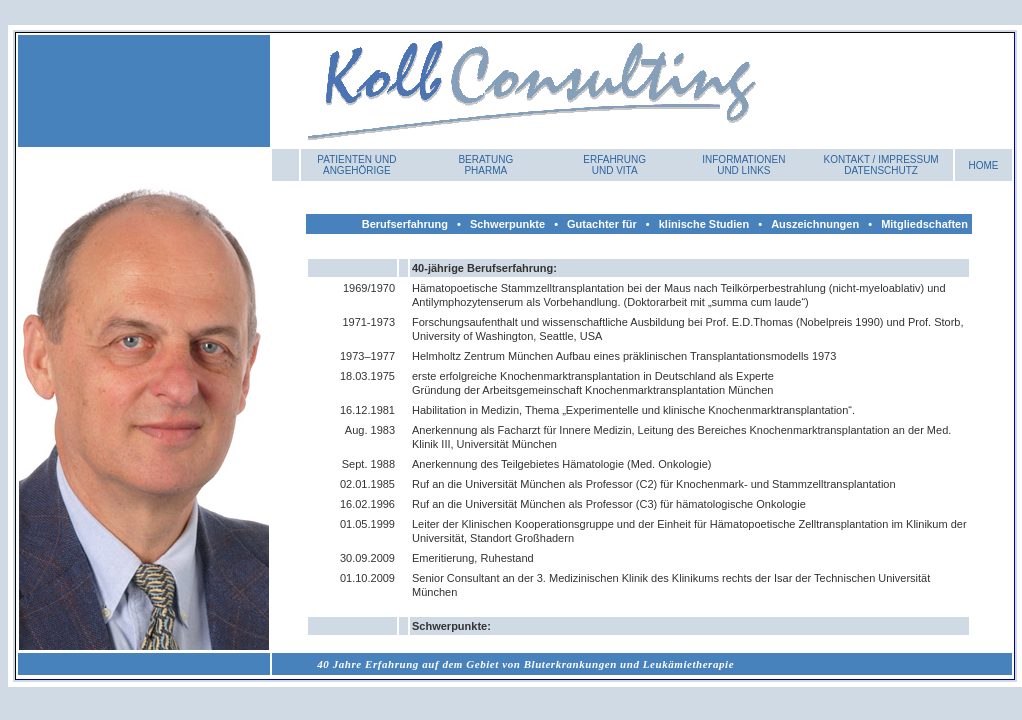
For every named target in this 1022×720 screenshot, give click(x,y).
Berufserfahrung (405, 224)
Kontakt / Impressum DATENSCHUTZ (881, 165)
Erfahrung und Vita (614, 165)
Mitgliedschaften (924, 224)
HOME (984, 165)
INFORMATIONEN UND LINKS (743, 165)
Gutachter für (602, 224)
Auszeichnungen (815, 224)
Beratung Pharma (485, 165)
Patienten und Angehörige (356, 165)
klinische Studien (704, 224)
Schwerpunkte (507, 224)
